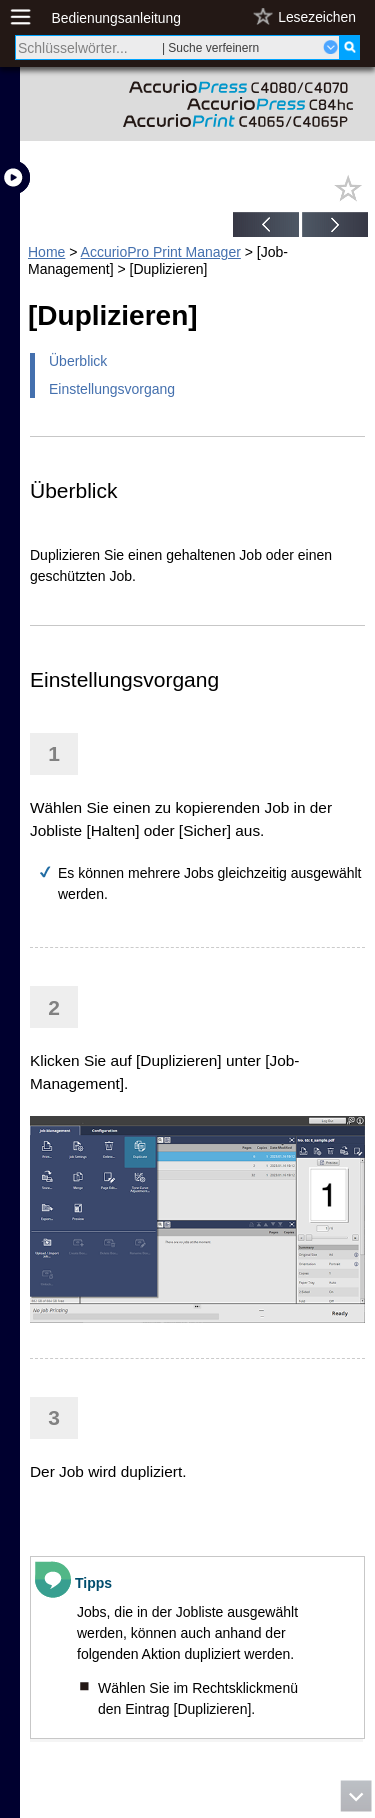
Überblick (78, 361)
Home (46, 252)
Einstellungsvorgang (112, 389)
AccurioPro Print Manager (161, 252)
